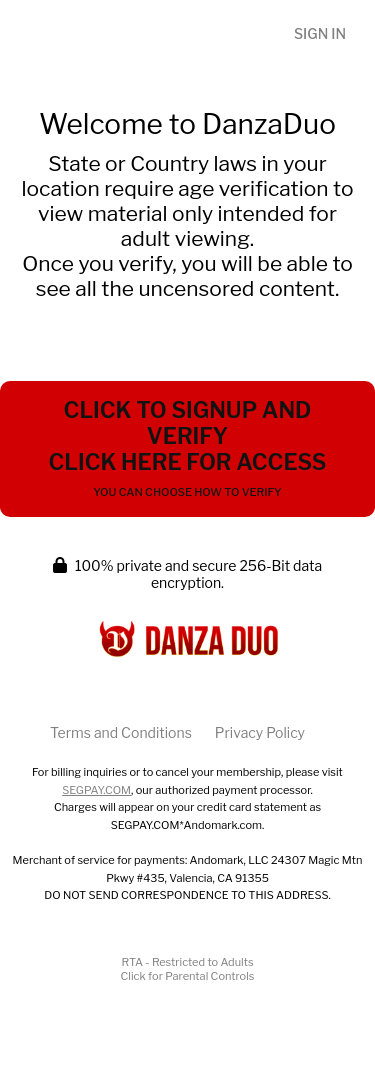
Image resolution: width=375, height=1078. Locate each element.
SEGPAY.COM (96, 790)
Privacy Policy (260, 732)
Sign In (320, 33)
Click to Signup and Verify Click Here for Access (187, 448)
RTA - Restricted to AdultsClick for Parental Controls (188, 969)
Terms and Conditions (121, 732)
